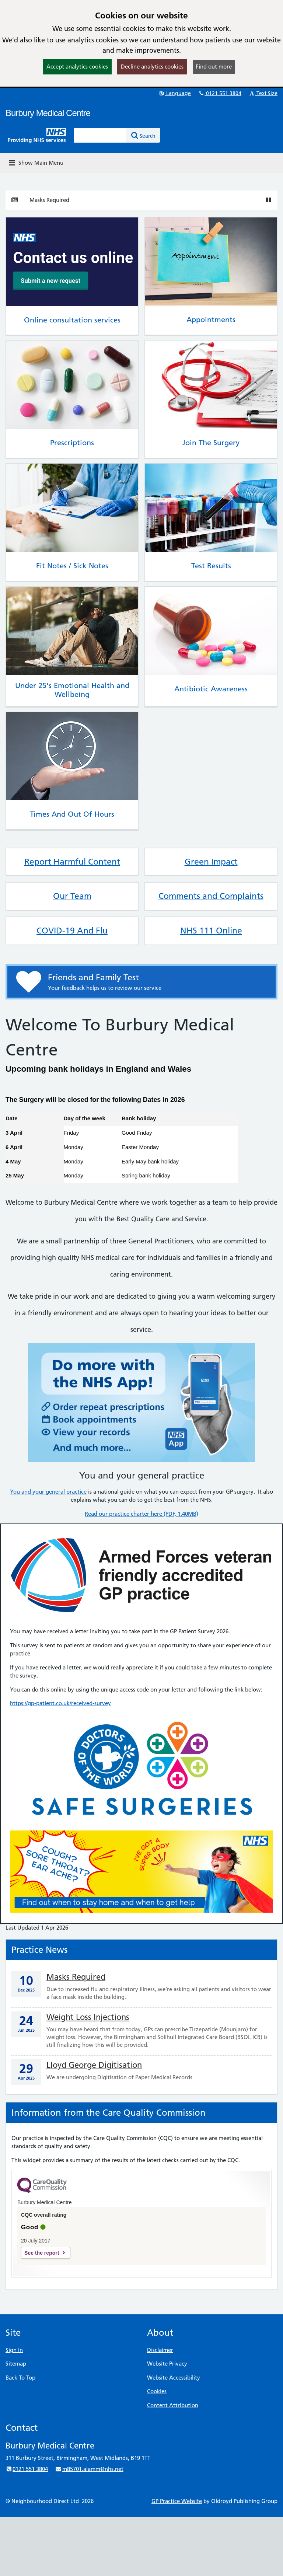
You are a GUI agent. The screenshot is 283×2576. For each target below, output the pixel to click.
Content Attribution (172, 2405)
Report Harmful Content (72, 861)
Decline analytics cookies (152, 66)
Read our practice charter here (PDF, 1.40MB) (141, 1513)
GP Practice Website (176, 2501)
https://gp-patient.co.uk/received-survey (60, 1703)
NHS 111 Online (211, 930)
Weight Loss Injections (87, 2017)
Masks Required (49, 199)
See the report (41, 2253)
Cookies (157, 2391)
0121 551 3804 (219, 93)
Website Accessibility (173, 2377)
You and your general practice (48, 1491)
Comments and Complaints (210, 896)
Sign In (14, 2349)
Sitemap (16, 2363)
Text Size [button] (262, 93)
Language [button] (174, 93)
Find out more (214, 66)
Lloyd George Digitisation (94, 2065)
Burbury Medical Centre (48, 113)
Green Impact (211, 861)
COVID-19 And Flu (72, 930)
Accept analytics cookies (77, 66)
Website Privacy (167, 2363)
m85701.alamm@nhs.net (89, 2468)
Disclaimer (160, 2349)
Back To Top (20, 2377)
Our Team (72, 896)
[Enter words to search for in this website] (100, 135)
